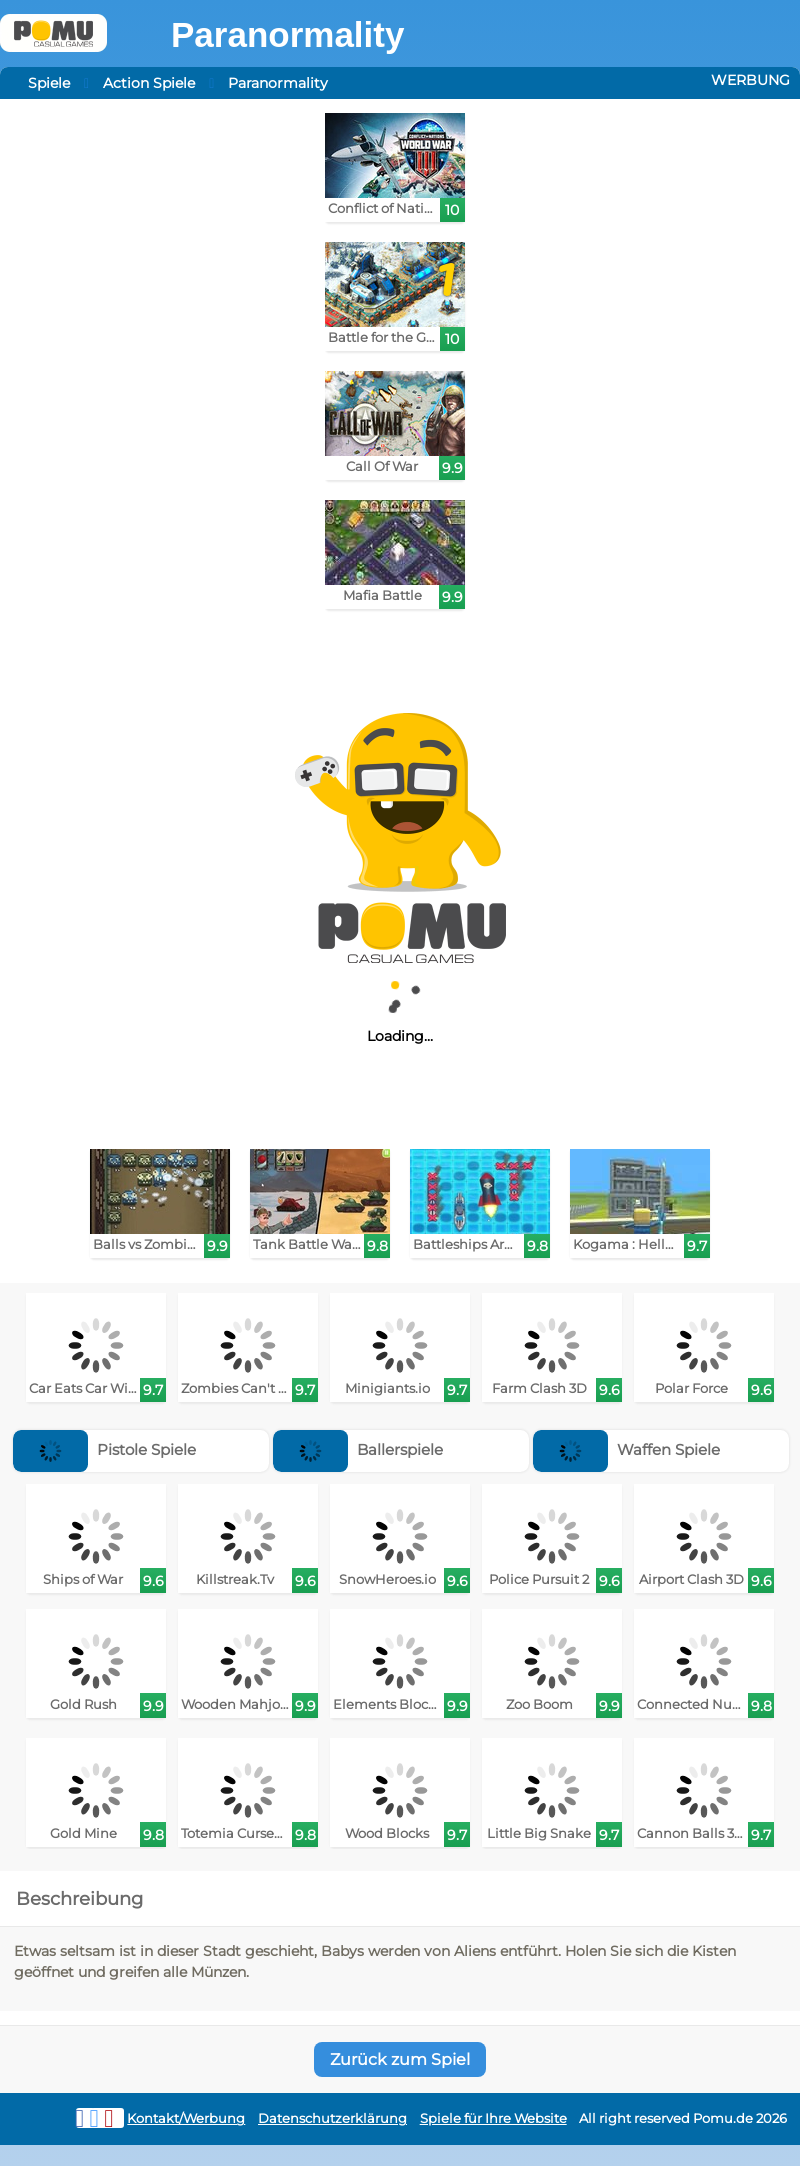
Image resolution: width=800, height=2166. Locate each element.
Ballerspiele (358, 1449)
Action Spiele (149, 83)
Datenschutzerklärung (332, 2118)
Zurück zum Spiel (400, 2059)
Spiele (49, 83)
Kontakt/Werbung (186, 2118)
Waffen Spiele (626, 1449)
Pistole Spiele (104, 1449)
